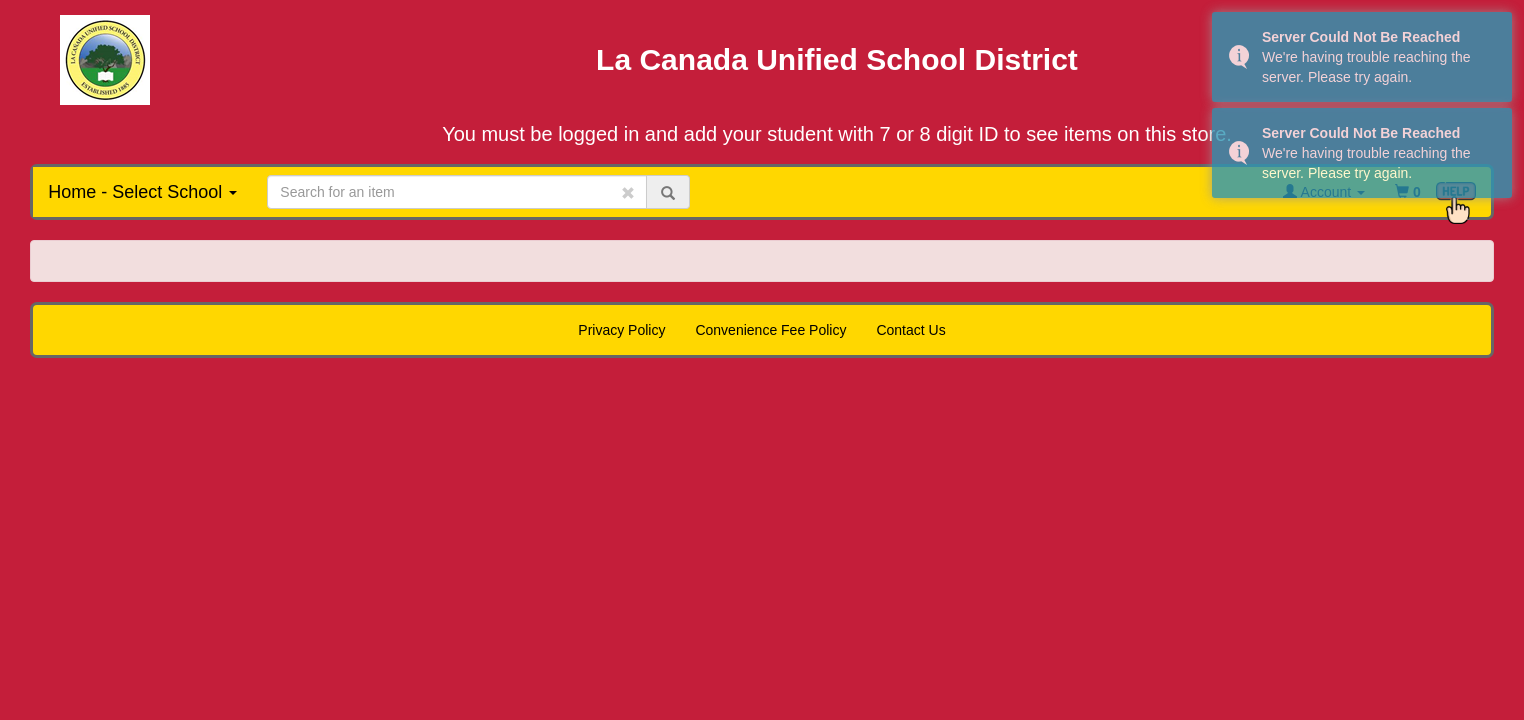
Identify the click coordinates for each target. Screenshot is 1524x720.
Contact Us (910, 330)
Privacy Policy (621, 330)
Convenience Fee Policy (770, 330)
